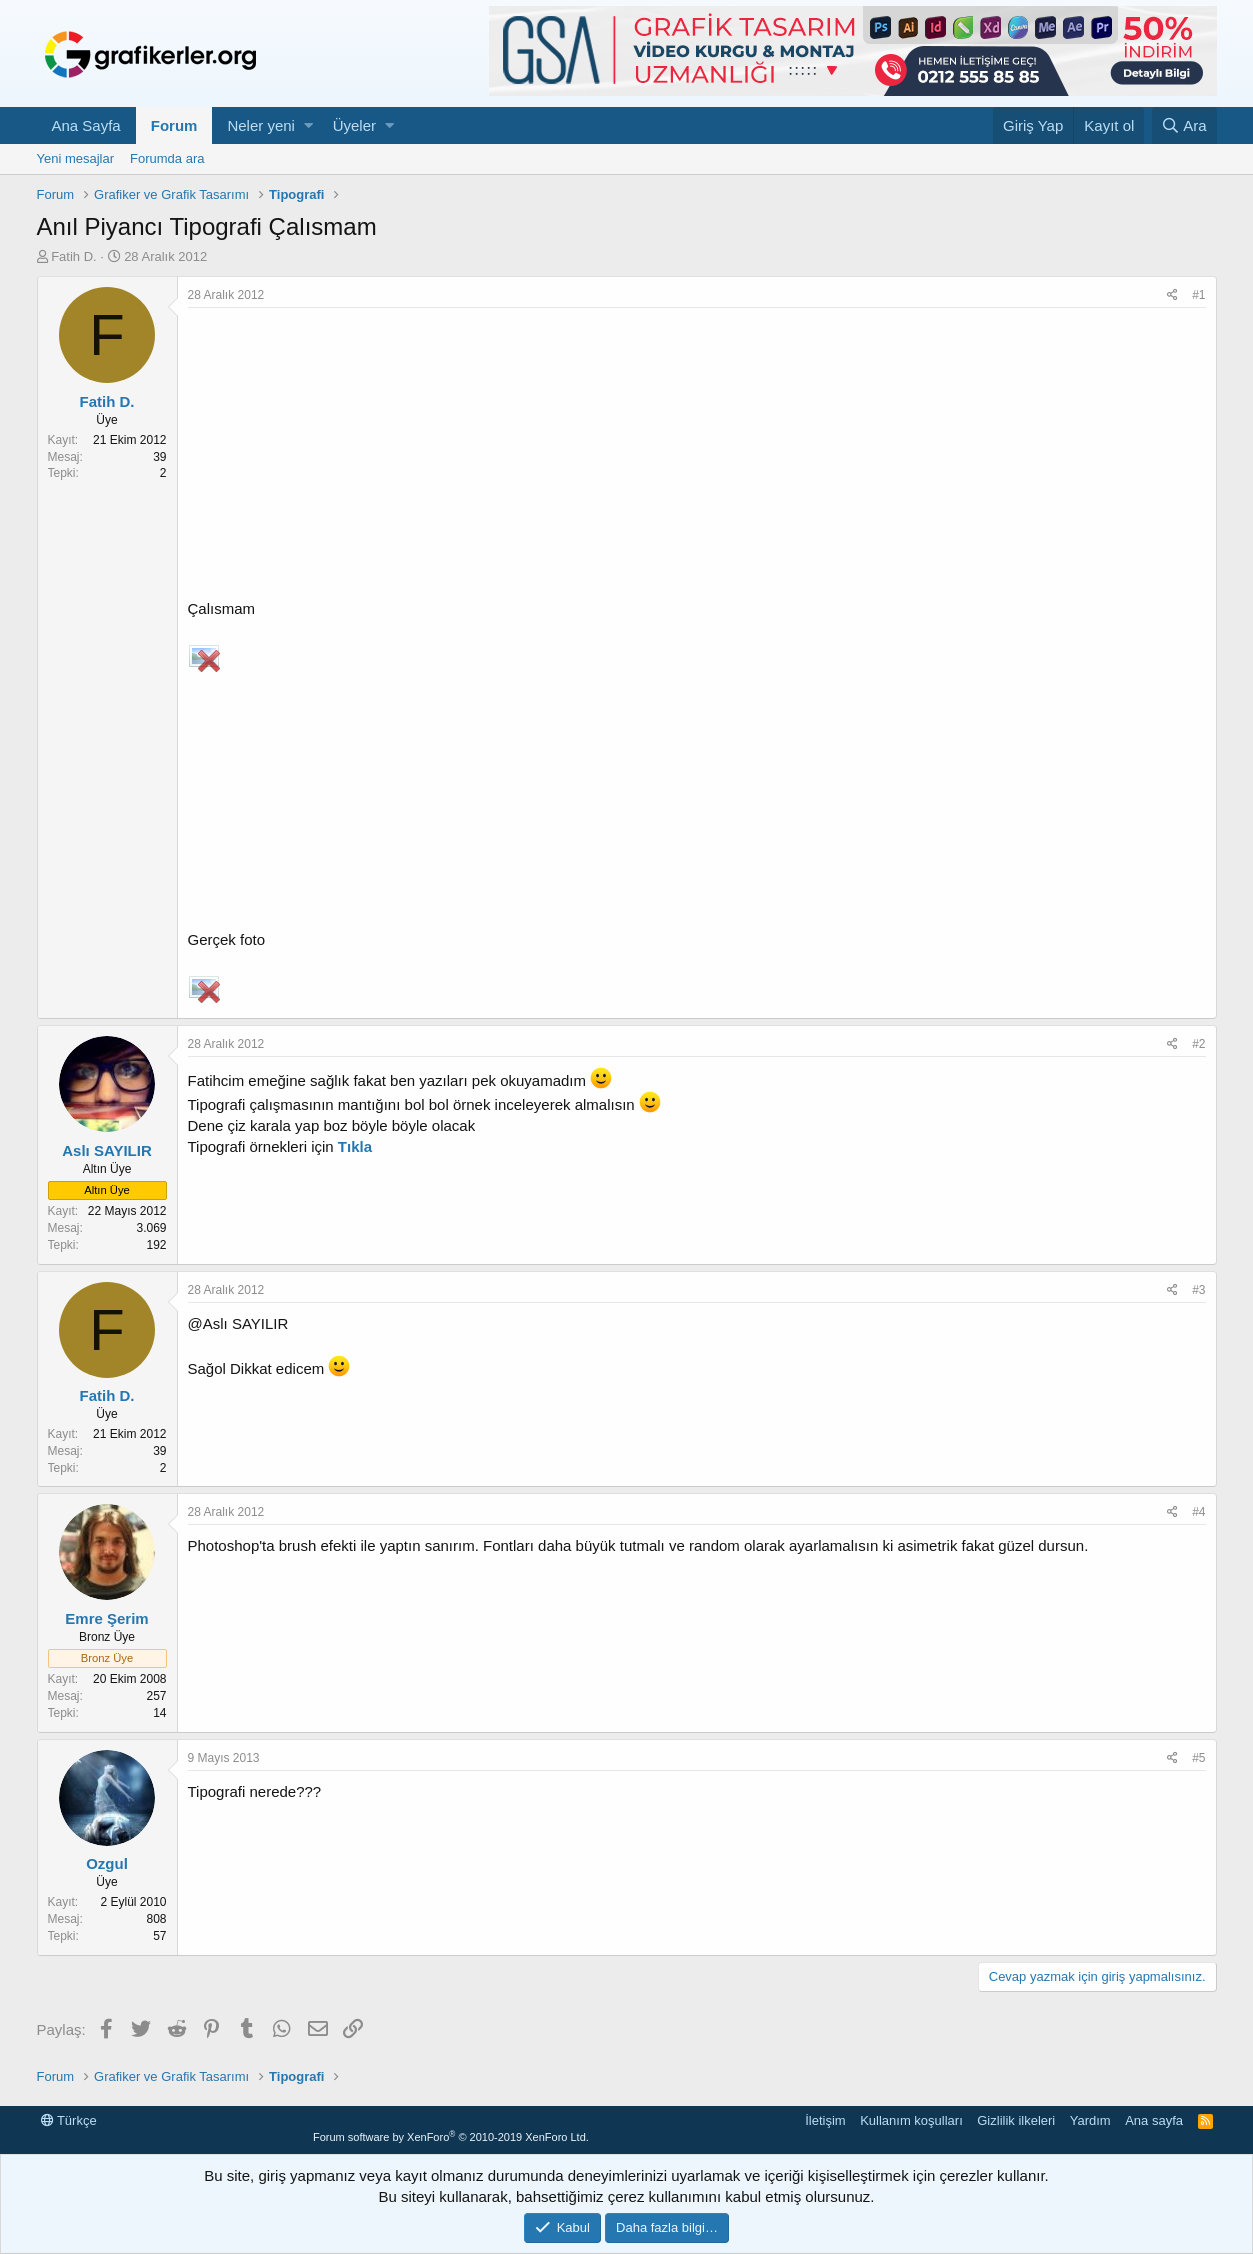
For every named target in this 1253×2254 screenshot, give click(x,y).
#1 (1198, 295)
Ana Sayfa (86, 125)
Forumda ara (167, 158)
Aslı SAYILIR (106, 1150)
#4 (1198, 1512)
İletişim (825, 2120)
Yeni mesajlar (76, 158)
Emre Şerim (106, 1618)
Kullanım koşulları (911, 2120)
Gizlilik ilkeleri (1016, 2120)
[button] (308, 125)
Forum (174, 125)
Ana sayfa (1154, 2120)
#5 (1198, 1758)
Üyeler (354, 125)
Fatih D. (74, 256)
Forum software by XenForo (451, 2137)
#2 (1198, 1044)
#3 (1198, 1290)
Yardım (1090, 2120)
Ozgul (107, 1863)
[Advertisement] (697, 458)
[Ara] (1184, 125)
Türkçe (69, 2120)
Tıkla (355, 1146)
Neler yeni (261, 125)
